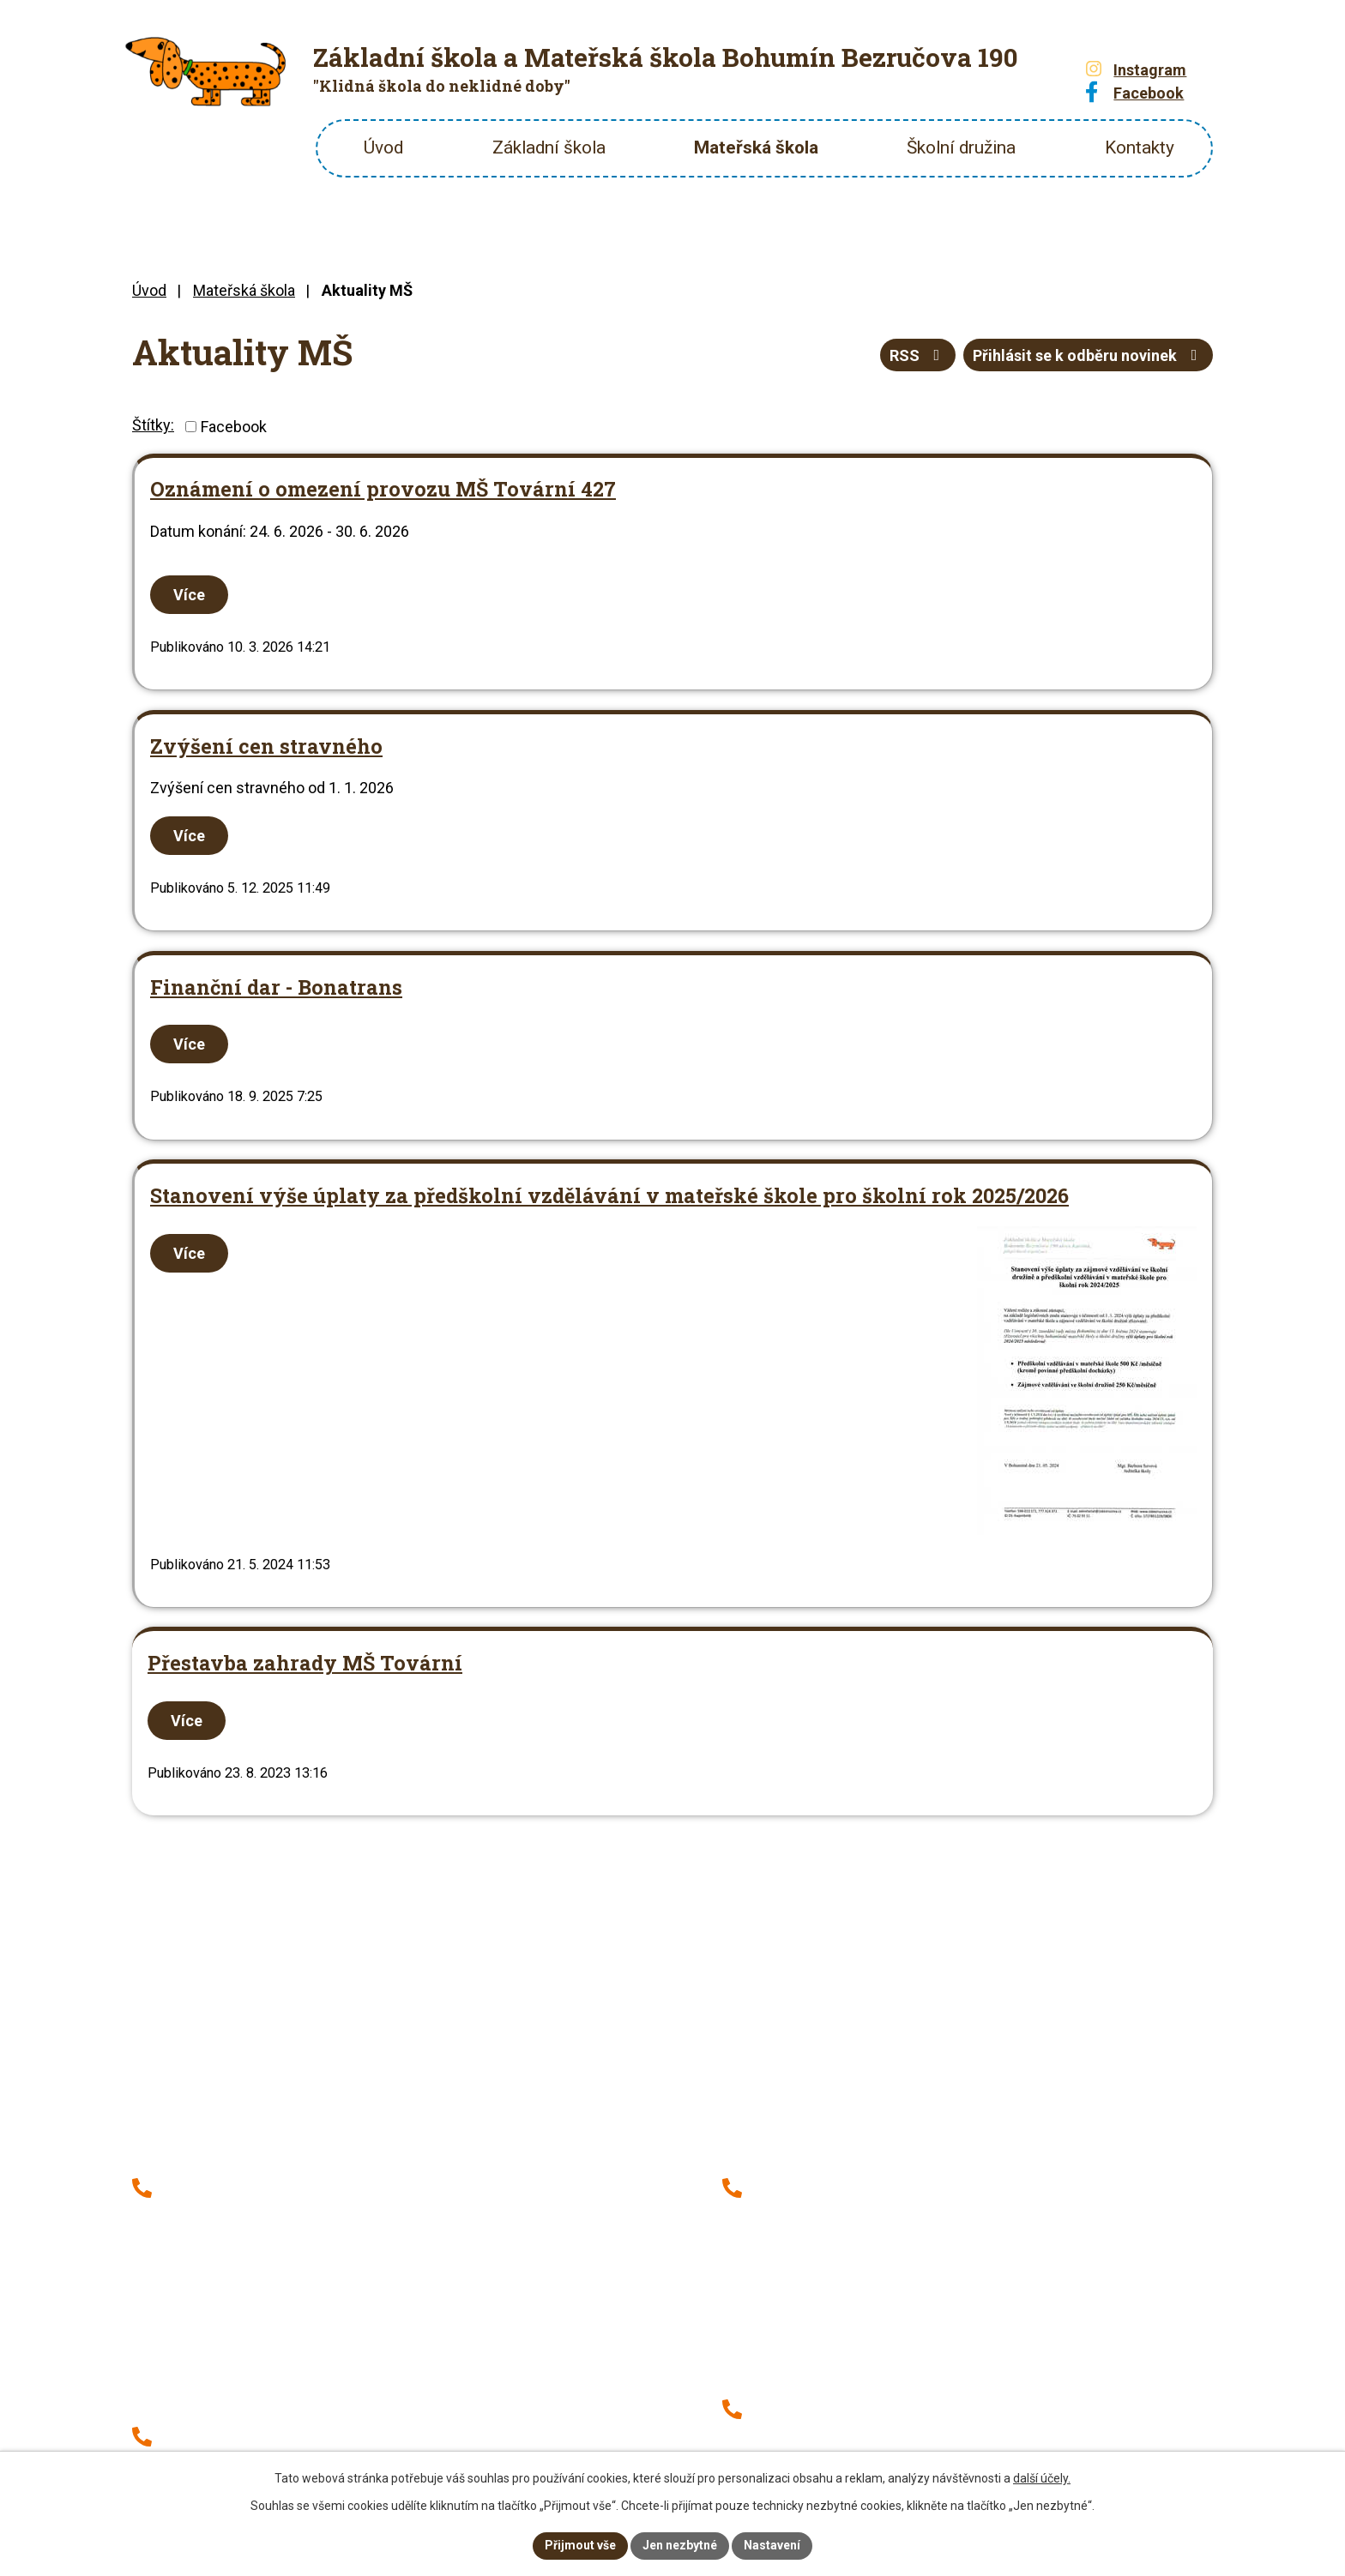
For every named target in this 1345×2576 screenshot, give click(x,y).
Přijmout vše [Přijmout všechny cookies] (580, 2545)
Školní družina (961, 147)
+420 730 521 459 (817, 2407)
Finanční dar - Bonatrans (276, 986)
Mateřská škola (756, 147)
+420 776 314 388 (817, 2185)
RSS (918, 355)
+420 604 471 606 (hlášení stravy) (871, 2434)
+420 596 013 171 (227, 2185)
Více (189, 595)
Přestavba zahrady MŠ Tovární (305, 1662)
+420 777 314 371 (227, 2213)
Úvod (383, 147)
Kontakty (1139, 147)
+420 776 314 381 (227, 2434)
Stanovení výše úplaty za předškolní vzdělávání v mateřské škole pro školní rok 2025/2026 (609, 1195)
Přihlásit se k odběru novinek (1088, 355)
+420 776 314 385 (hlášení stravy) (280, 2269)
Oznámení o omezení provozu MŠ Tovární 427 (383, 488)
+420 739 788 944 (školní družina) (871, 2213)
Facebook (234, 427)
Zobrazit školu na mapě (513, 2104)
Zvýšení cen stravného (266, 745)
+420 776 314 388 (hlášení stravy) (871, 2241)
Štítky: (153, 425)
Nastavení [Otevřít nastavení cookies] (772, 2545)
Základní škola (549, 147)
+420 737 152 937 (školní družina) (280, 2241)
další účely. (1042, 2478)
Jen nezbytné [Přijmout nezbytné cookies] (679, 2545)
